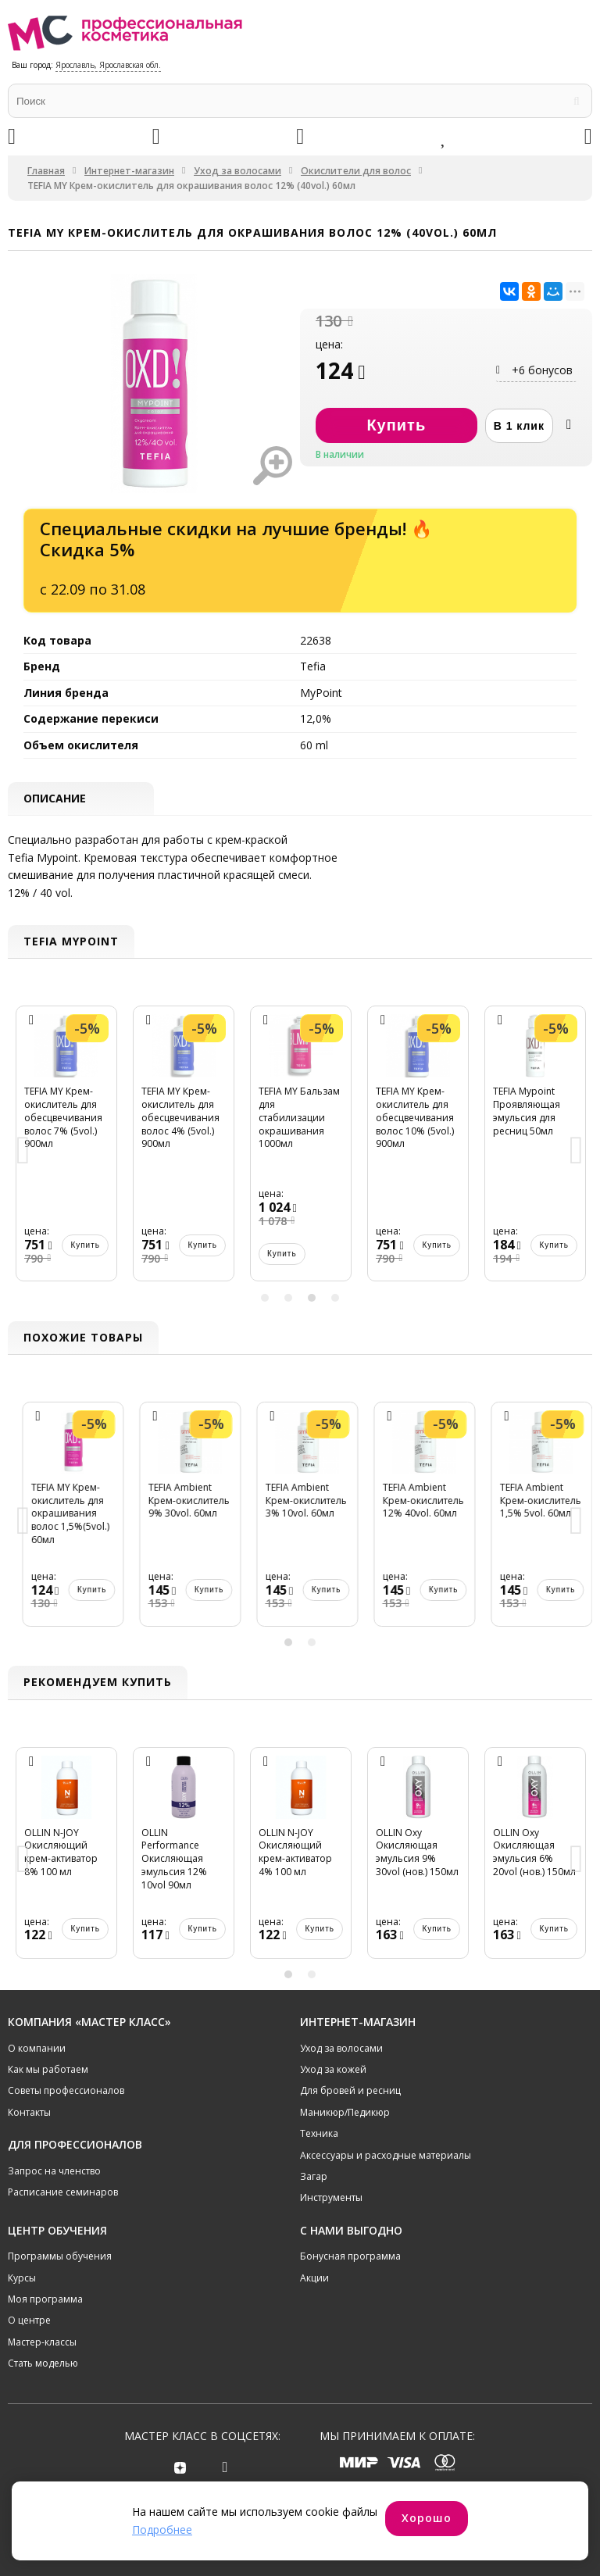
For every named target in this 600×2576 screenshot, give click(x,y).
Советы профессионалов (66, 2090)
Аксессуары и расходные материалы (385, 2155)
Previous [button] (23, 1151)
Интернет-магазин (129, 170)
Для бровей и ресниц (350, 2090)
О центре (29, 2320)
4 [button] (335, 1298)
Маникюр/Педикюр (345, 2112)
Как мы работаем (48, 2069)
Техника (319, 2133)
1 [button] (265, 1298)
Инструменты (331, 2197)
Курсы (22, 2278)
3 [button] (312, 1298)
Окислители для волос (356, 170)
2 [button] (288, 1298)
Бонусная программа (350, 2256)
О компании (37, 2048)
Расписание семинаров (63, 2192)
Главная (46, 170)
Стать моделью (43, 2363)
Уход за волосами (237, 170)
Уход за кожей (333, 2069)
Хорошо (427, 2517)
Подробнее (162, 2529)
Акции (314, 2278)
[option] (66, 1151)
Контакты (29, 2112)
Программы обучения (60, 2256)
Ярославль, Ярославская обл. (108, 64)
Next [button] (576, 1151)
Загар (313, 2176)
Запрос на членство (54, 2171)
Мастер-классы (42, 2342)
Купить (47, 1254)
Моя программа (45, 2299)
